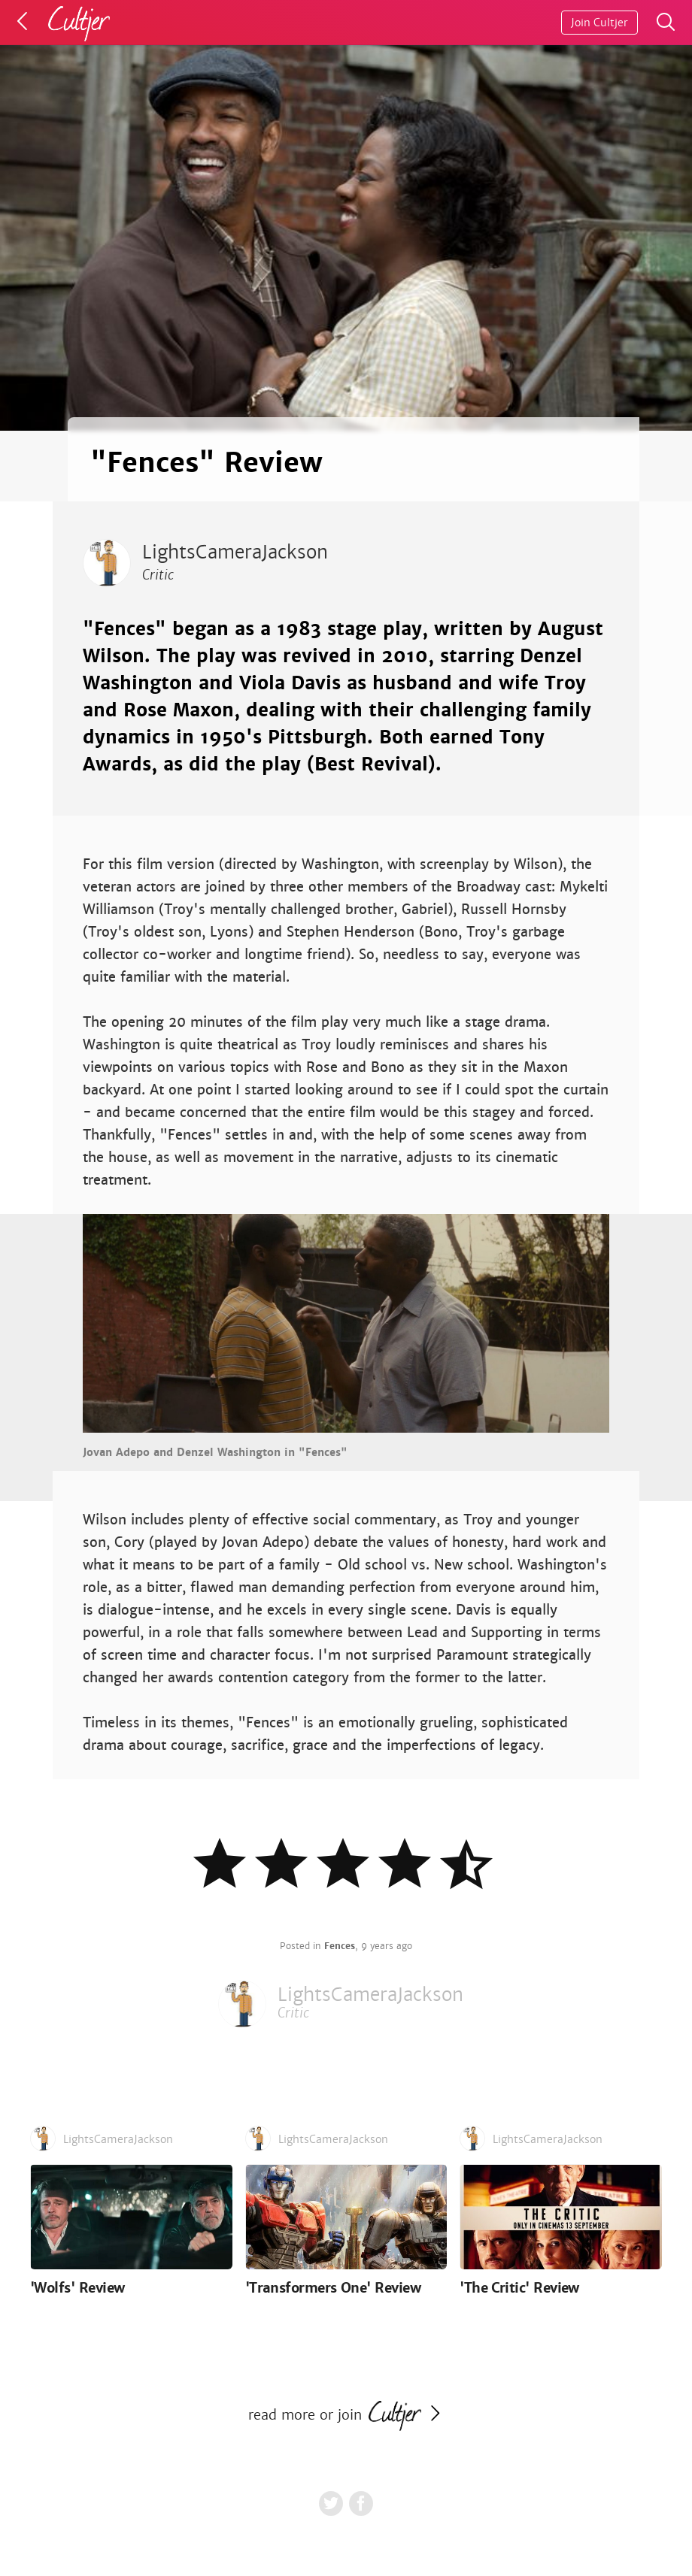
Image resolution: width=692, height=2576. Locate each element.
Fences (339, 1946)
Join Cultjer (599, 22)
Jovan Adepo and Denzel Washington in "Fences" (215, 1452)
